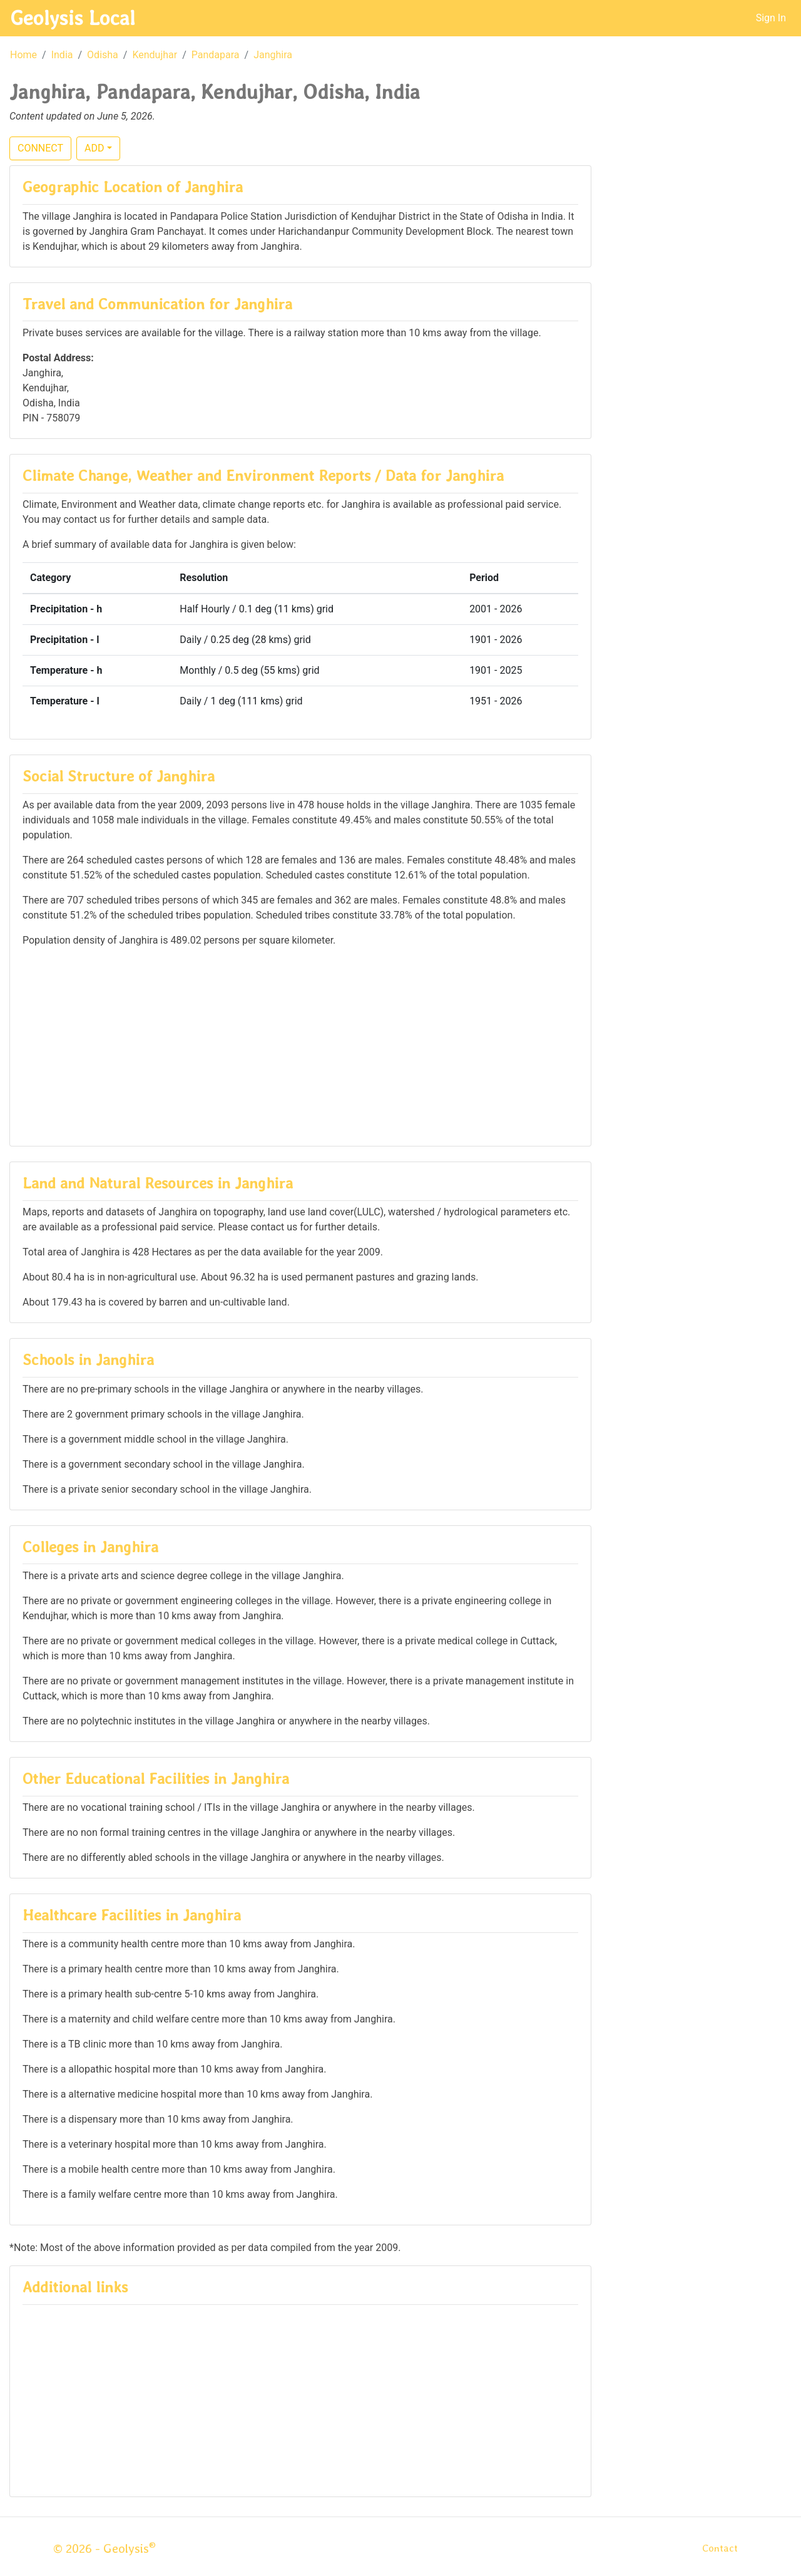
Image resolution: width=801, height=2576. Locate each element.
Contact (720, 2548)
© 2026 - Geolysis (104, 2548)
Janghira (272, 55)
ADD (94, 148)
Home (23, 55)
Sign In (771, 18)
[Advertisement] (300, 1045)
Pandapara (215, 55)
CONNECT (40, 148)
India (62, 55)
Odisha (102, 55)
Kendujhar (154, 55)
